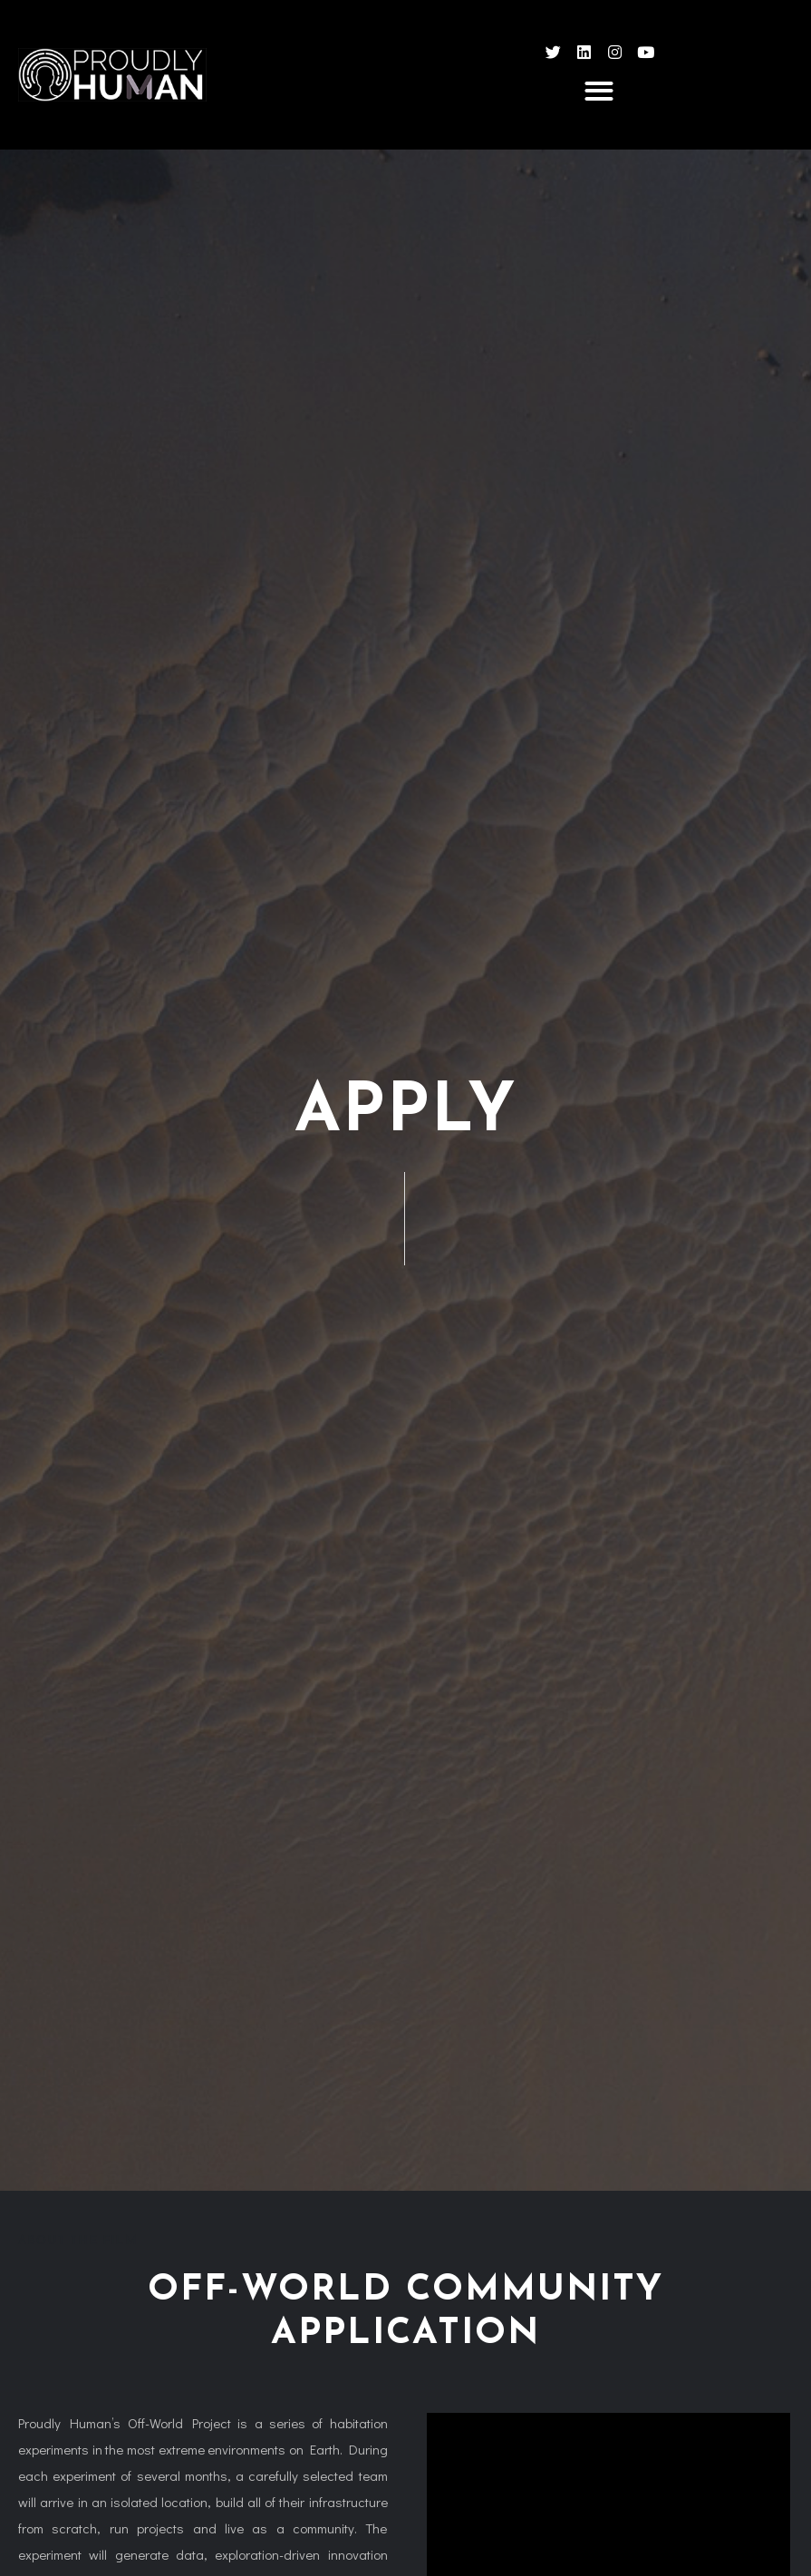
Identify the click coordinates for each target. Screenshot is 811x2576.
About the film (77, 2241)
